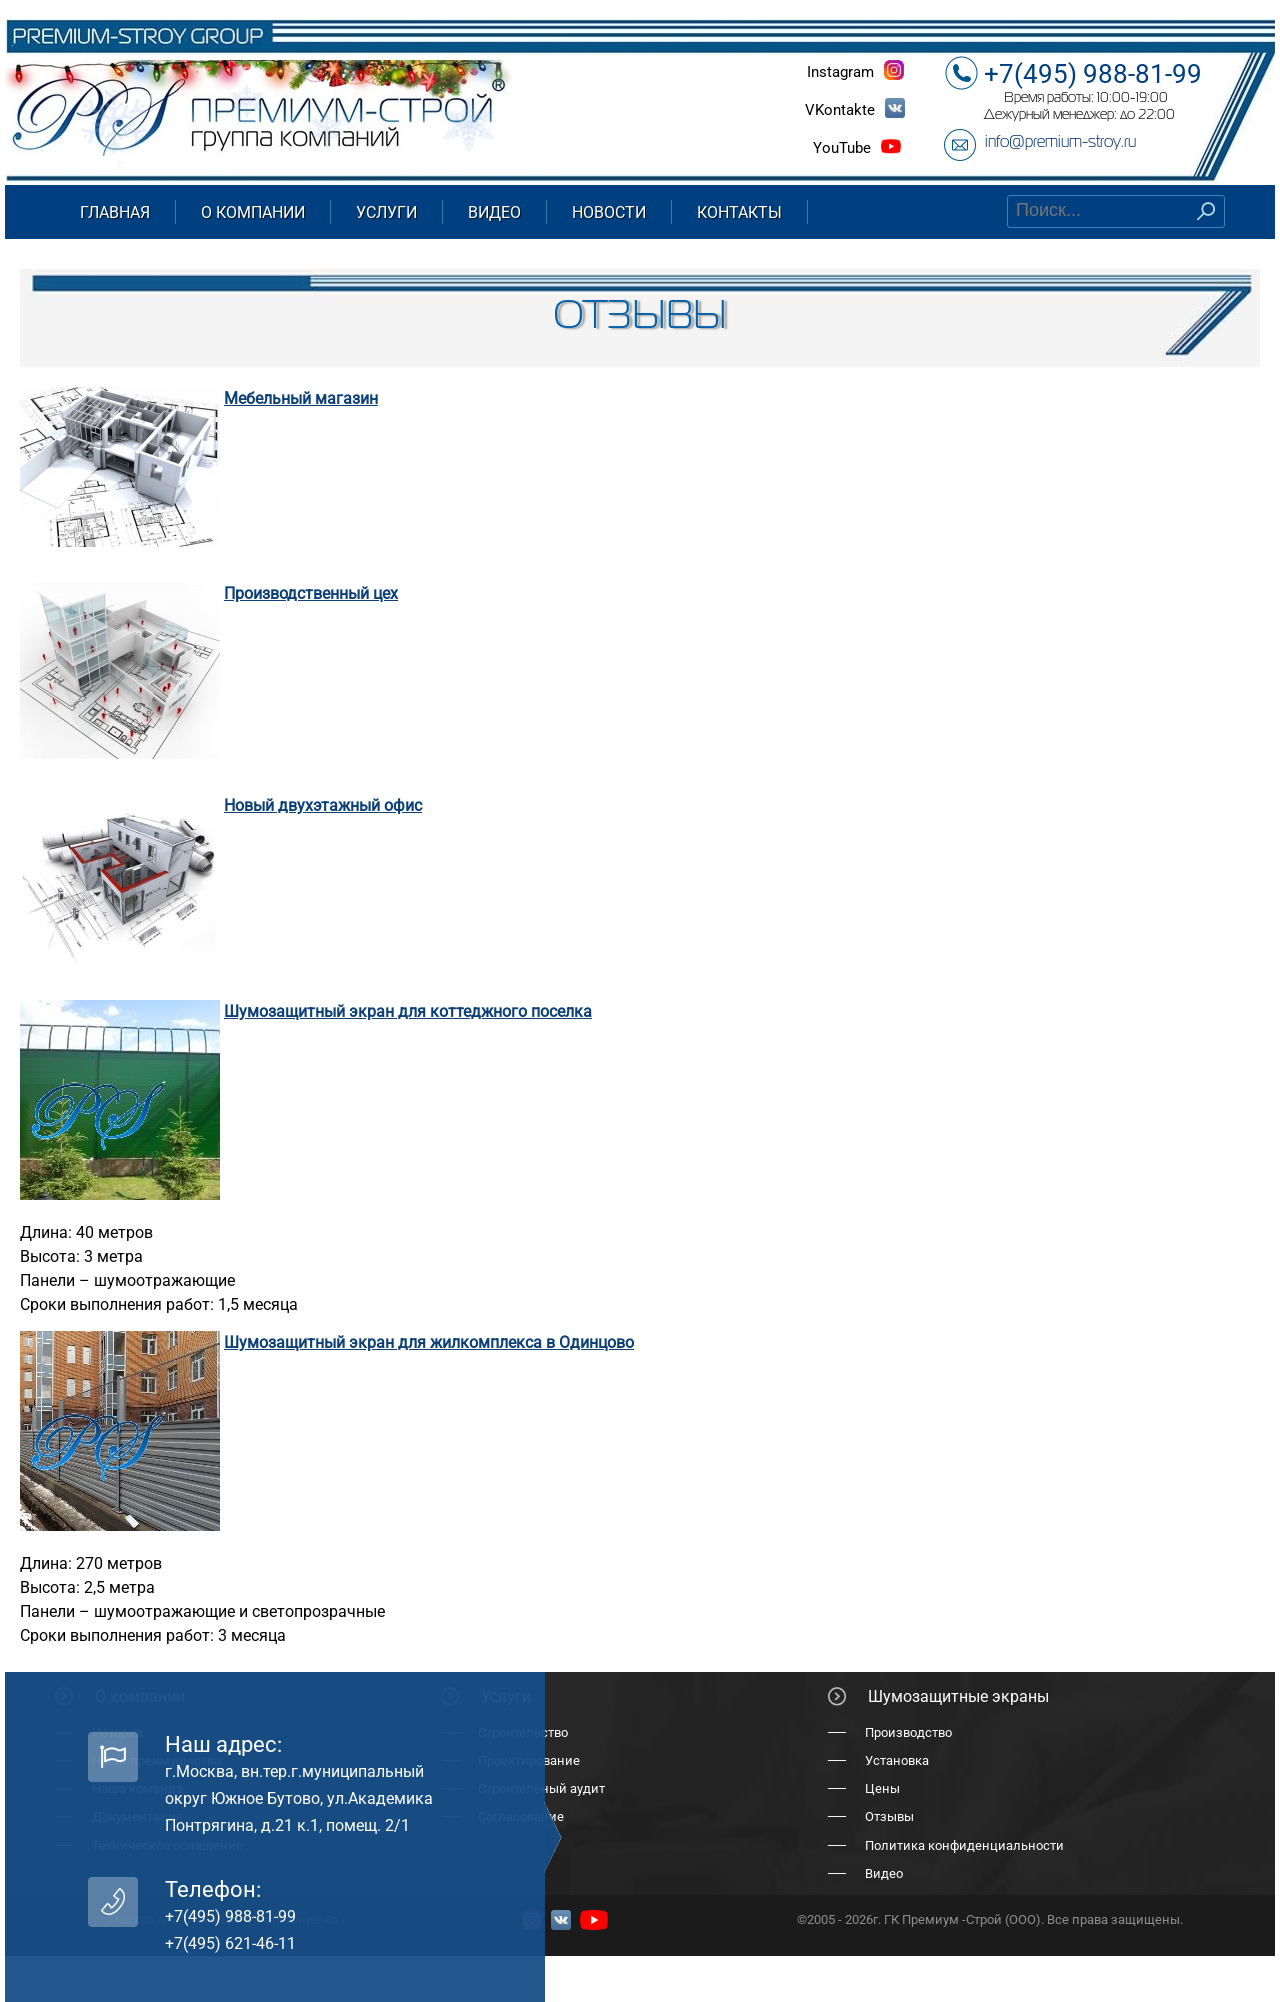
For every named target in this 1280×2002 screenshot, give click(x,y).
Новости (609, 211)
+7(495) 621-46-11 (230, 1943)
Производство (908, 1732)
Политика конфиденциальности (964, 1845)
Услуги (386, 211)
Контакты (739, 211)
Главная (115, 211)
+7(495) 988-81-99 (1093, 74)
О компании (253, 211)
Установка (897, 1760)
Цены (882, 1788)
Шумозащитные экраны (958, 1696)
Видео (494, 211)
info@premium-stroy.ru (1060, 143)
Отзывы (889, 1816)
